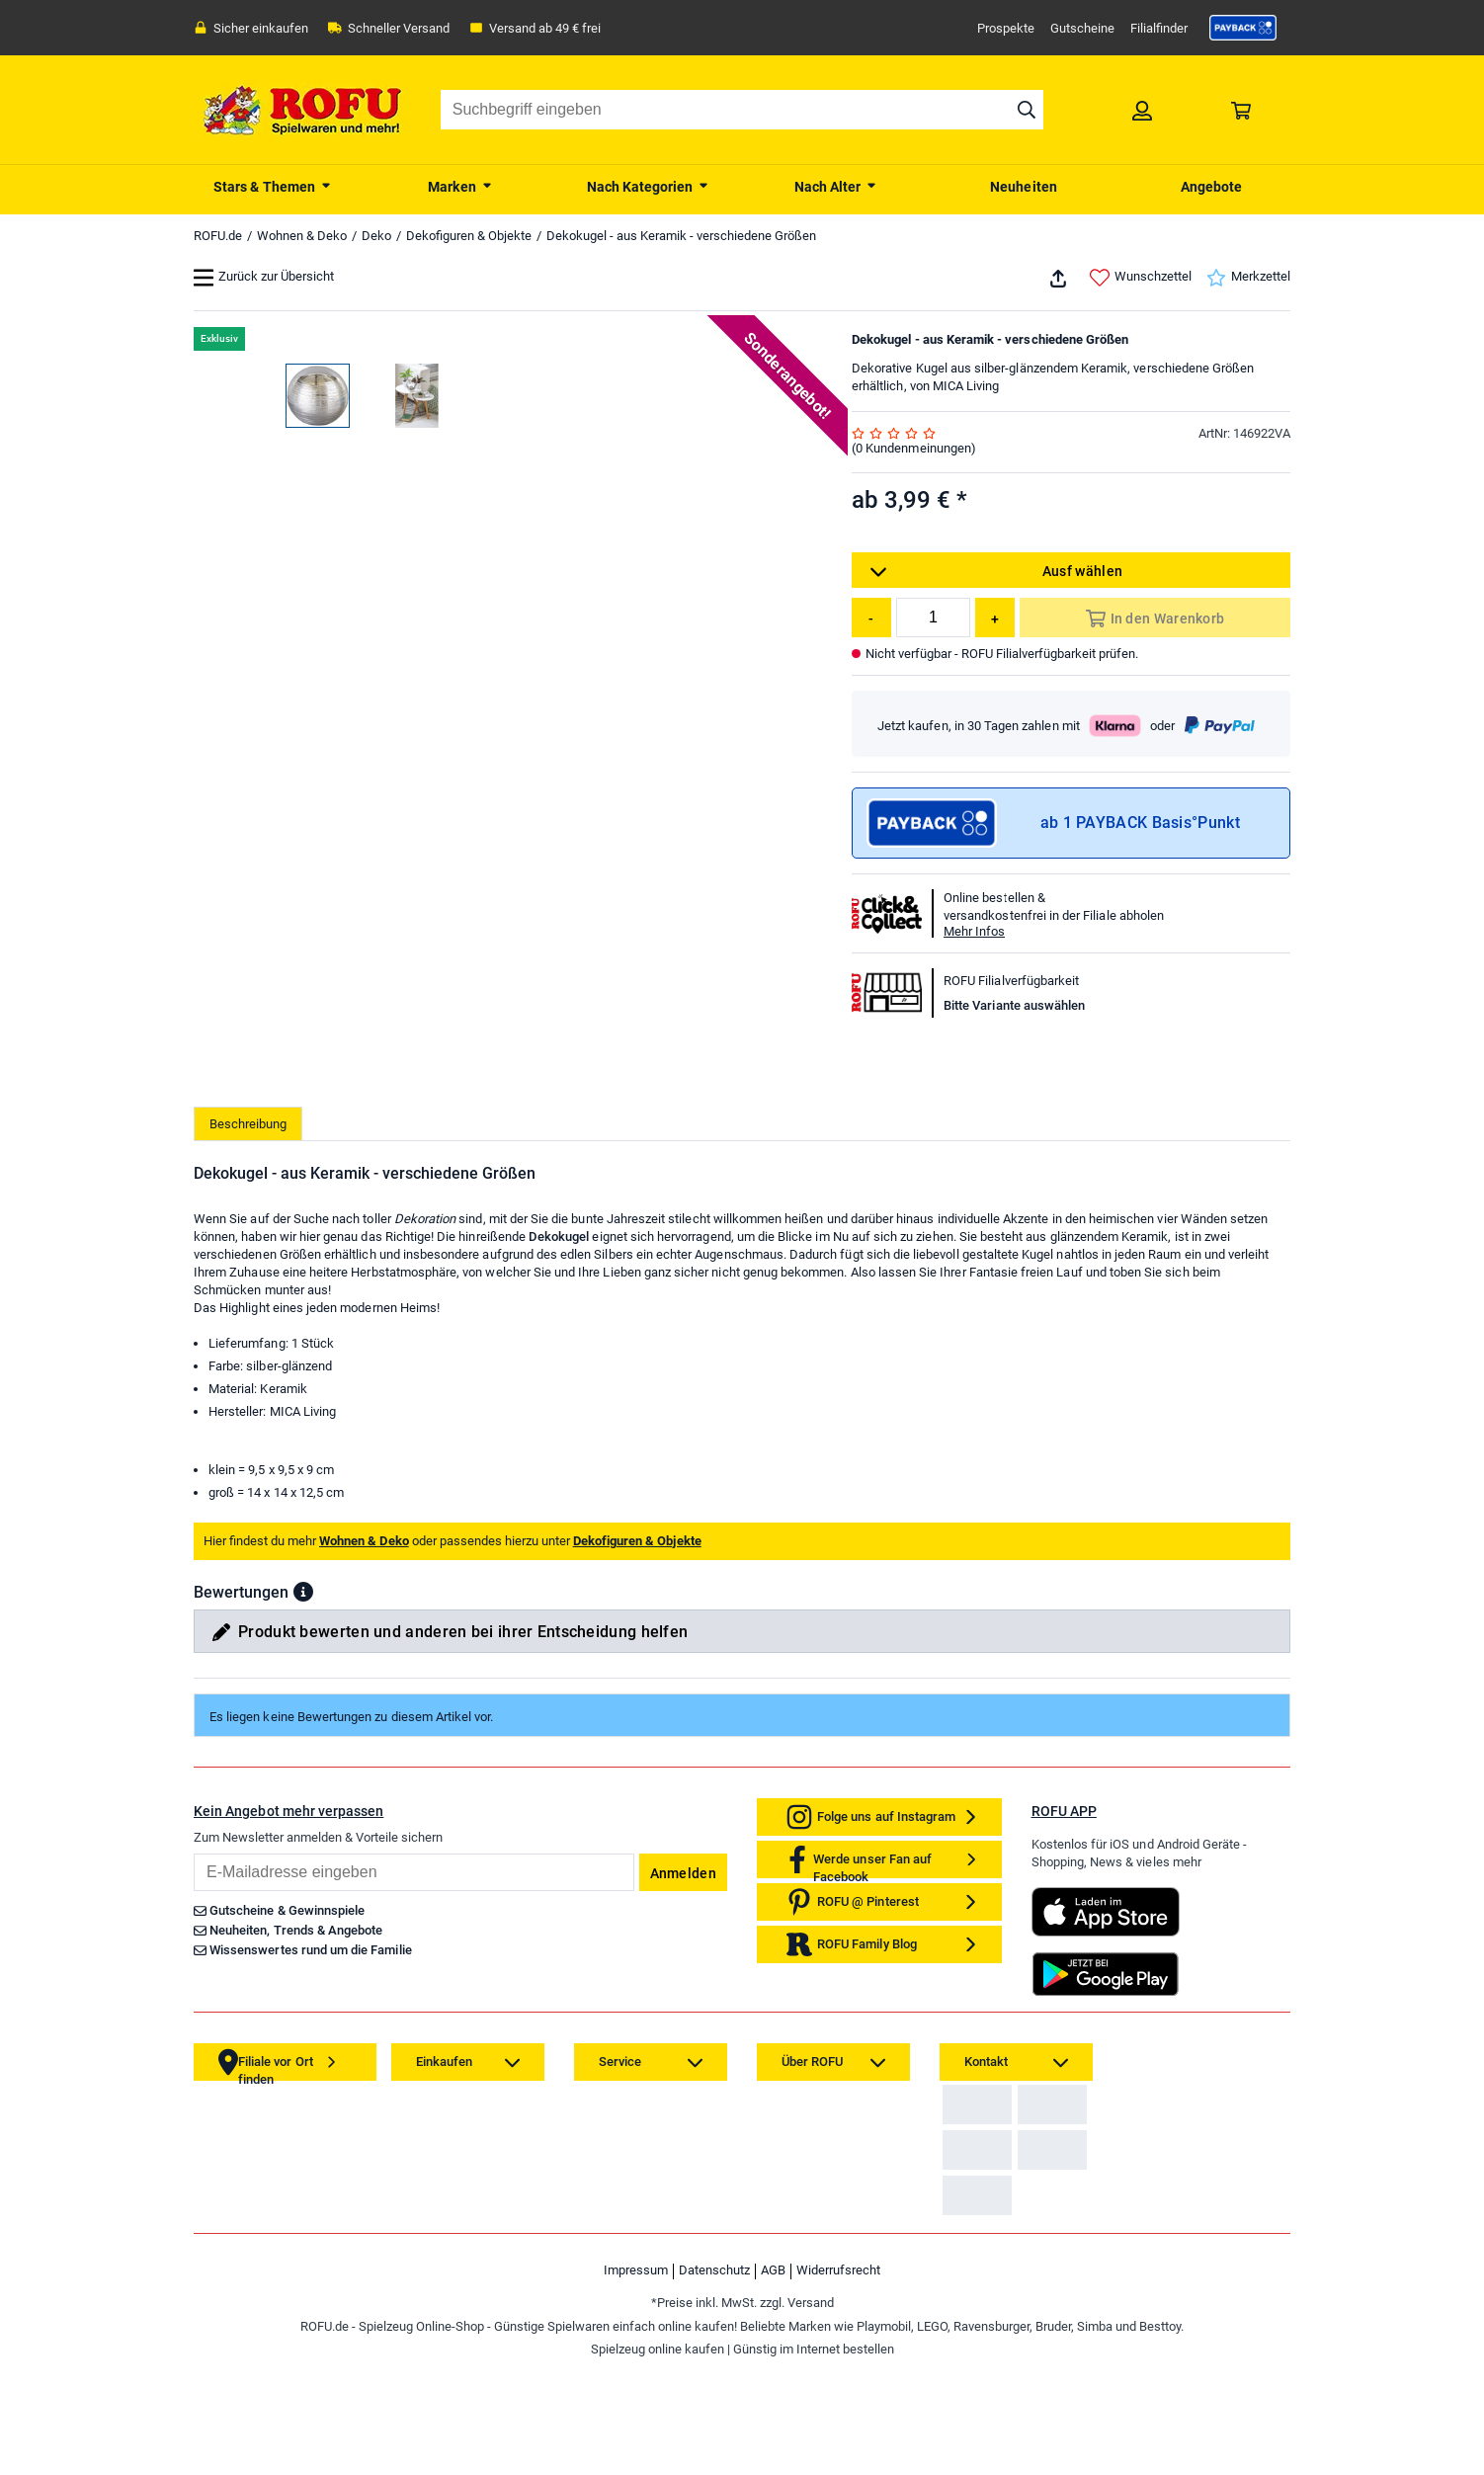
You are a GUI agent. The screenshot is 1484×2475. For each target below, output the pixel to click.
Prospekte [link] (1005, 28)
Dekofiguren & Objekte (469, 235)
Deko (376, 235)
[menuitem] (273, 185)
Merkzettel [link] (1248, 277)
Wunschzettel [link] (1141, 277)
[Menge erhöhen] (995, 617)
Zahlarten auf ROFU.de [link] (1012, 2381)
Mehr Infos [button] (974, 931)
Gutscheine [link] (1082, 28)
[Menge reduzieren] (871, 617)
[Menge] (933, 617)
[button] (303, 1852)
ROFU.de (218, 235)
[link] (1242, 28)
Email (193, 2113)
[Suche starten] (1026, 109)
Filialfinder (1159, 28)
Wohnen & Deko (302, 235)
